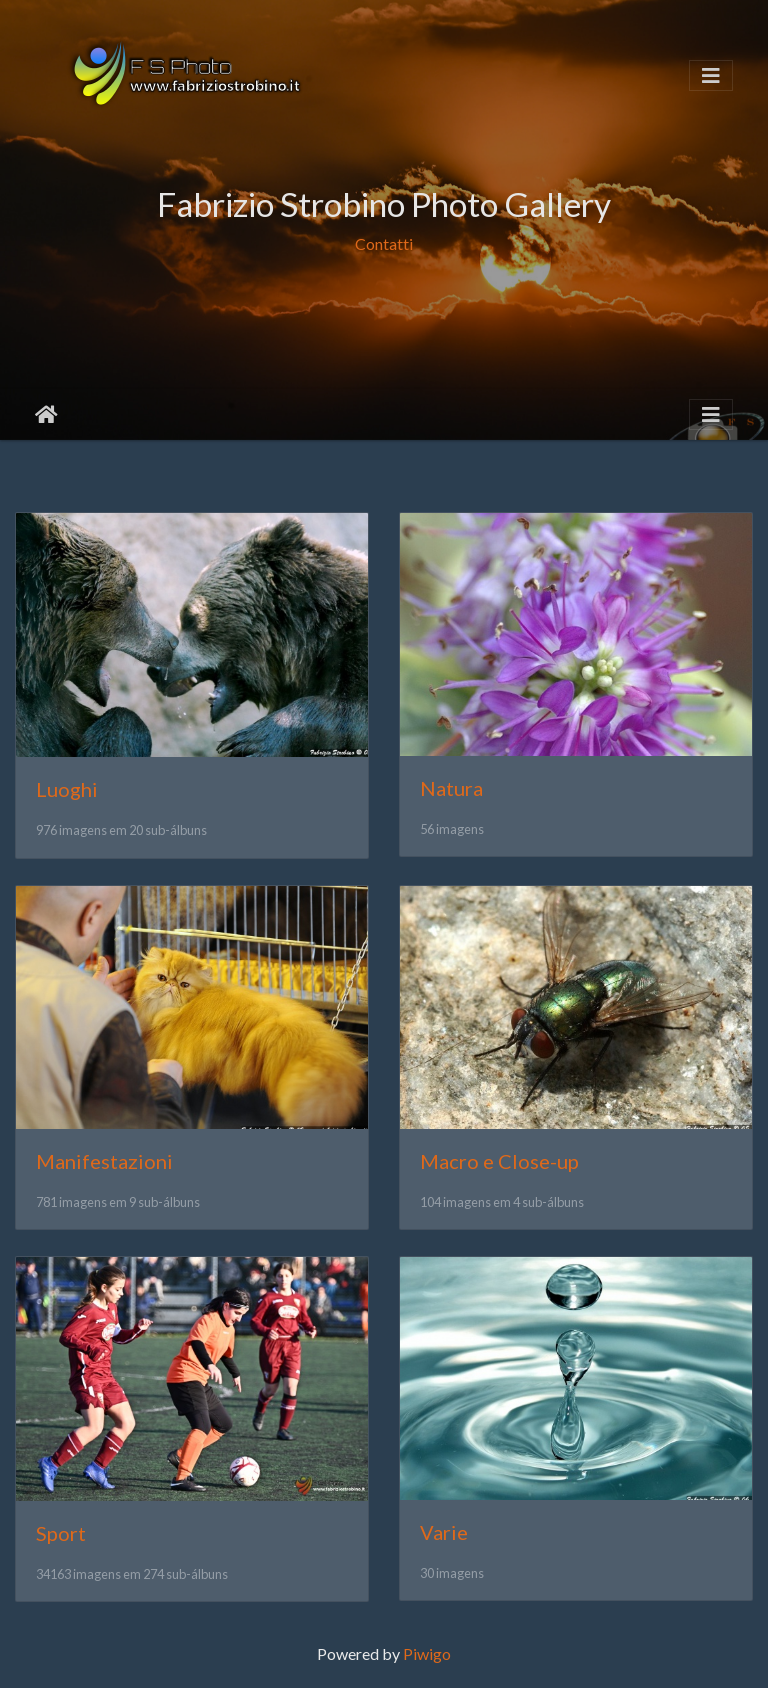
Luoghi (67, 789)
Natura (451, 788)
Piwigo (427, 1653)
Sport (61, 1533)
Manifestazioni (104, 1161)
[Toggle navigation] (711, 75)
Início (46, 415)
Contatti (384, 243)
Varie (444, 1532)
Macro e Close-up (499, 1161)
